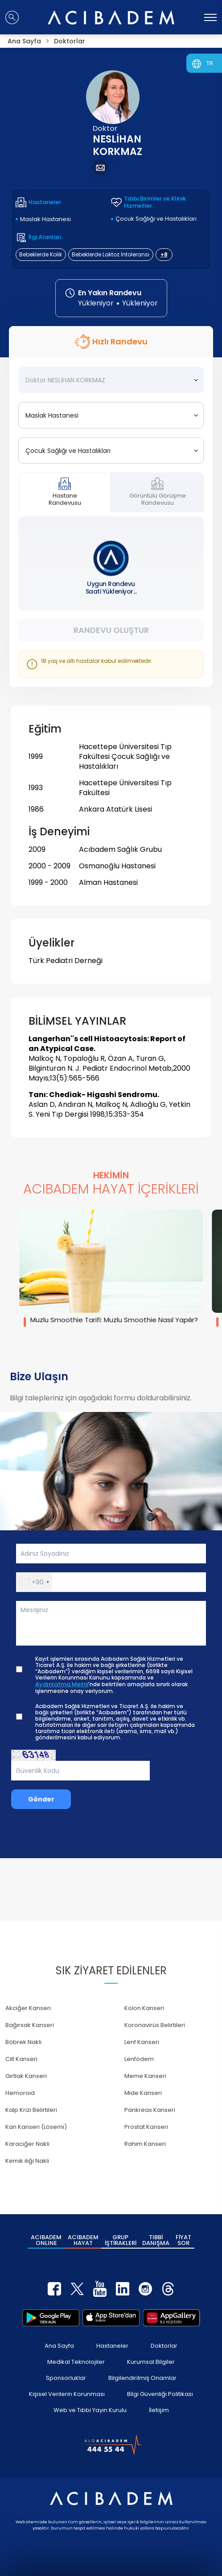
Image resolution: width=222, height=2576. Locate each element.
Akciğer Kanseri (28, 2008)
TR (209, 63)
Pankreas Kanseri (149, 2110)
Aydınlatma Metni (61, 1684)
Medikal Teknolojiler (76, 2362)
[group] (111, 1268)
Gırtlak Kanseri (26, 2076)
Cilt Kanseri (21, 2059)
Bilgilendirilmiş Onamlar (142, 2378)
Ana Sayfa (59, 2345)
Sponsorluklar (66, 2378)
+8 (164, 254)
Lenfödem (139, 2059)
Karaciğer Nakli (27, 2144)
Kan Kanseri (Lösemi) (36, 2127)
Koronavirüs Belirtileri (154, 2025)
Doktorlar (164, 2345)
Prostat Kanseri (146, 2127)
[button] (34, 1582)
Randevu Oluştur (111, 630)
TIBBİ (155, 2240)
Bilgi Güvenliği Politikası (160, 2394)
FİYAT (183, 2240)
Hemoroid (20, 2093)
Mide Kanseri (143, 2093)
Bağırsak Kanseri (29, 2025)
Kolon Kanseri (144, 2008)
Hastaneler (112, 2345)
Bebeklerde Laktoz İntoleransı (110, 254)
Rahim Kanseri (145, 2144)
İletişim (159, 2410)
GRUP (120, 2240)
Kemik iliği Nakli (27, 2161)
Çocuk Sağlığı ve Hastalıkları (156, 218)
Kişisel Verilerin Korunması (67, 2394)
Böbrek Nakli (23, 2042)
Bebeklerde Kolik (40, 254)
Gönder (41, 1799)
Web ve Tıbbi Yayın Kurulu (90, 2410)
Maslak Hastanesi (45, 219)
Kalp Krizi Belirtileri (31, 2110)
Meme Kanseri (145, 2076)
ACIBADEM (46, 2240)
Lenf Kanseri (141, 2042)
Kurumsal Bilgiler (151, 2362)
